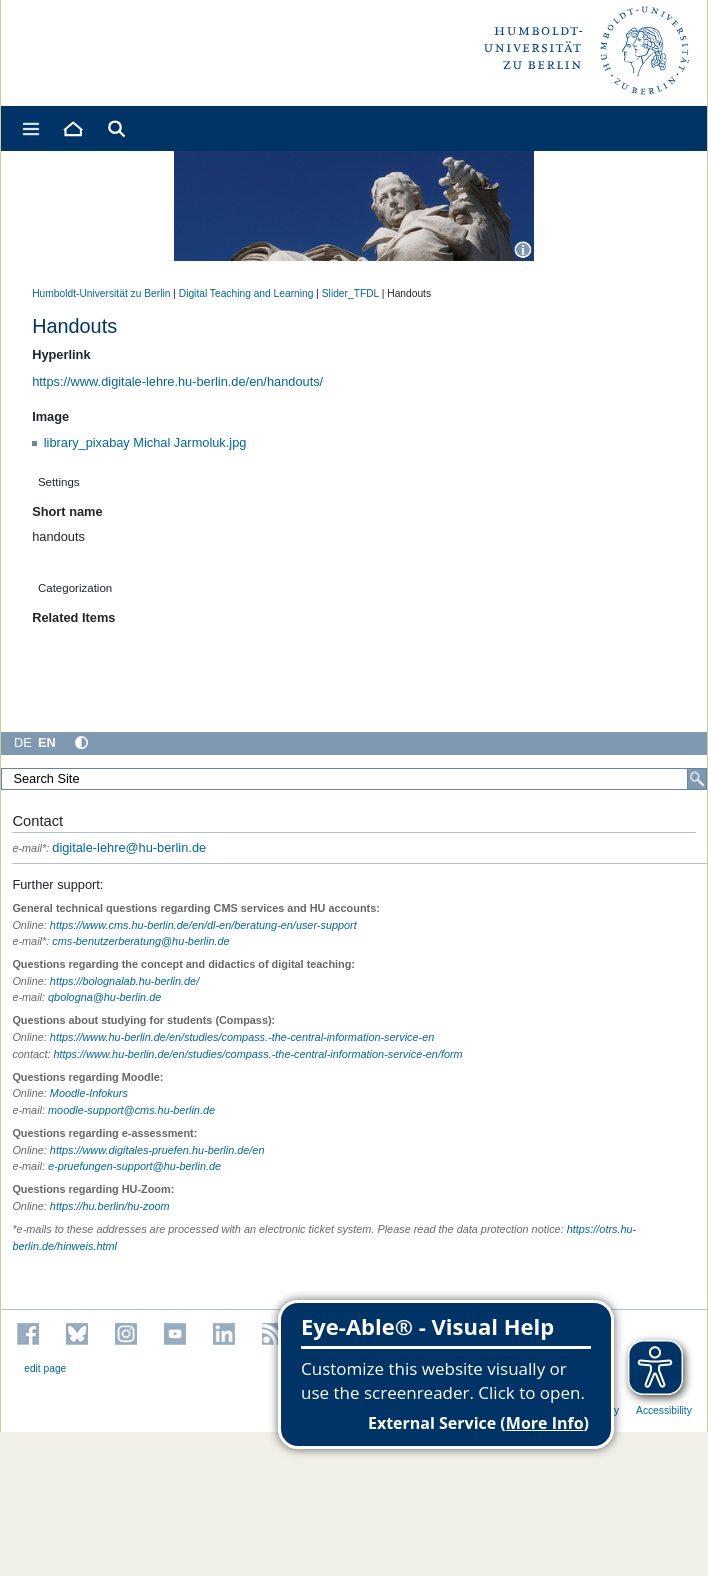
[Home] (72, 128)
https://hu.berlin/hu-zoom (110, 1206)
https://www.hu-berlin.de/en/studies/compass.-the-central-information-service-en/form (257, 1054)
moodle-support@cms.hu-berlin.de (131, 1110)
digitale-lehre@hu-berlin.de (109, 847)
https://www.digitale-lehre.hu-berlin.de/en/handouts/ (177, 381)
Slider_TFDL (350, 293)
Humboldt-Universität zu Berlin (101, 293)
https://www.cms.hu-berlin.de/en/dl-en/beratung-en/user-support (203, 925)
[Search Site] (354, 779)
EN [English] (47, 742)
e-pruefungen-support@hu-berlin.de (134, 1166)
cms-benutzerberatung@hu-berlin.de (140, 941)
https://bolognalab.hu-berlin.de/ (124, 981)
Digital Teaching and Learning (246, 293)
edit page (45, 1368)
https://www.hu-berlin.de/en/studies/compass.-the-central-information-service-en (242, 1037)
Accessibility (664, 1410)
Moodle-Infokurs (89, 1093)
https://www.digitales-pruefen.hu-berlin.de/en (157, 1150)
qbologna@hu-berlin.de (104, 997)
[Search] (697, 779)
